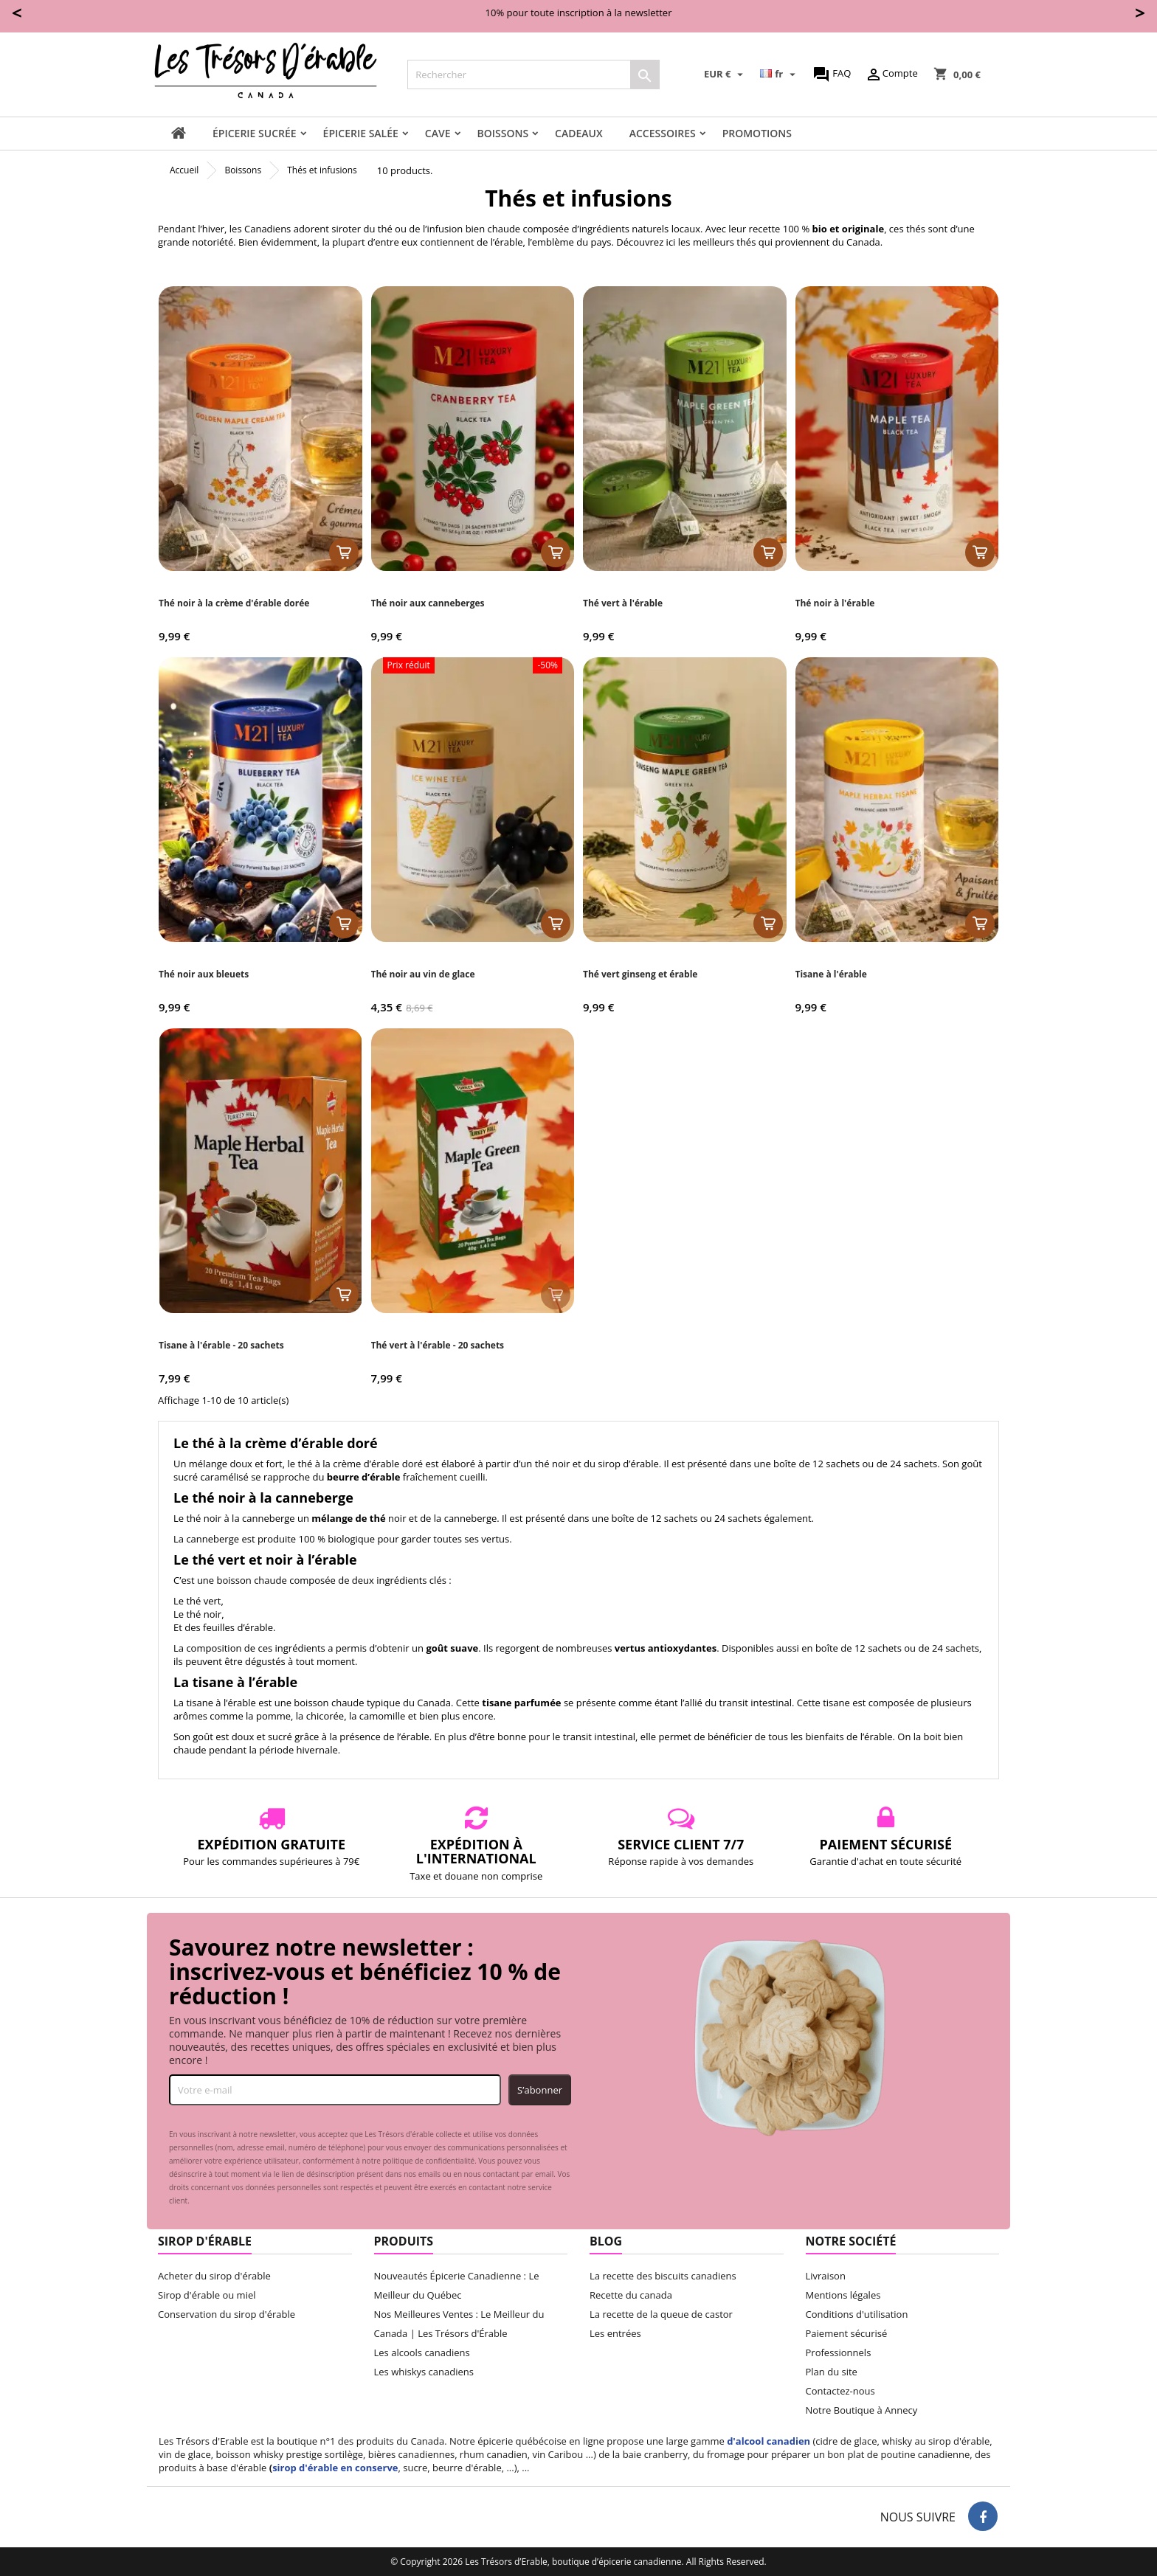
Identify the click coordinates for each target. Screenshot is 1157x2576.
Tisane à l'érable (831, 974)
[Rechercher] (533, 74)
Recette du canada (631, 2295)
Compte (891, 74)
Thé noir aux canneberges (428, 603)
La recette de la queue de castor (661, 2314)
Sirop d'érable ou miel (207, 2295)
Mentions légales (843, 2295)
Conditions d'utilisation (857, 2314)
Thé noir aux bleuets (204, 974)
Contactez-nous (840, 2390)
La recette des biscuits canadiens (663, 2275)
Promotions (757, 133)
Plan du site (831, 2371)
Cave (438, 133)
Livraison (826, 2275)
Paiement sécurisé (847, 2333)
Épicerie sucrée (255, 133)
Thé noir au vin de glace (423, 974)
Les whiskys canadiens (424, 2371)
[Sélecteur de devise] (725, 74)
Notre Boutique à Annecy (862, 2410)
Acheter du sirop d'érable (214, 2275)
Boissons (503, 133)
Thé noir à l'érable (835, 603)
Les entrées (615, 2333)
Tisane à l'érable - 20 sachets (221, 1345)
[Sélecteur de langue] (779, 74)
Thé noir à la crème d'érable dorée (234, 603)
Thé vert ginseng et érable (640, 974)
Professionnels (838, 2352)
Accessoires (662, 133)
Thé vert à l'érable (623, 603)
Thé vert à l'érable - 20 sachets (438, 1345)
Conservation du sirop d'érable (226, 2314)
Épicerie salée (360, 133)
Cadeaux (579, 133)
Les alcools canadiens (422, 2352)
